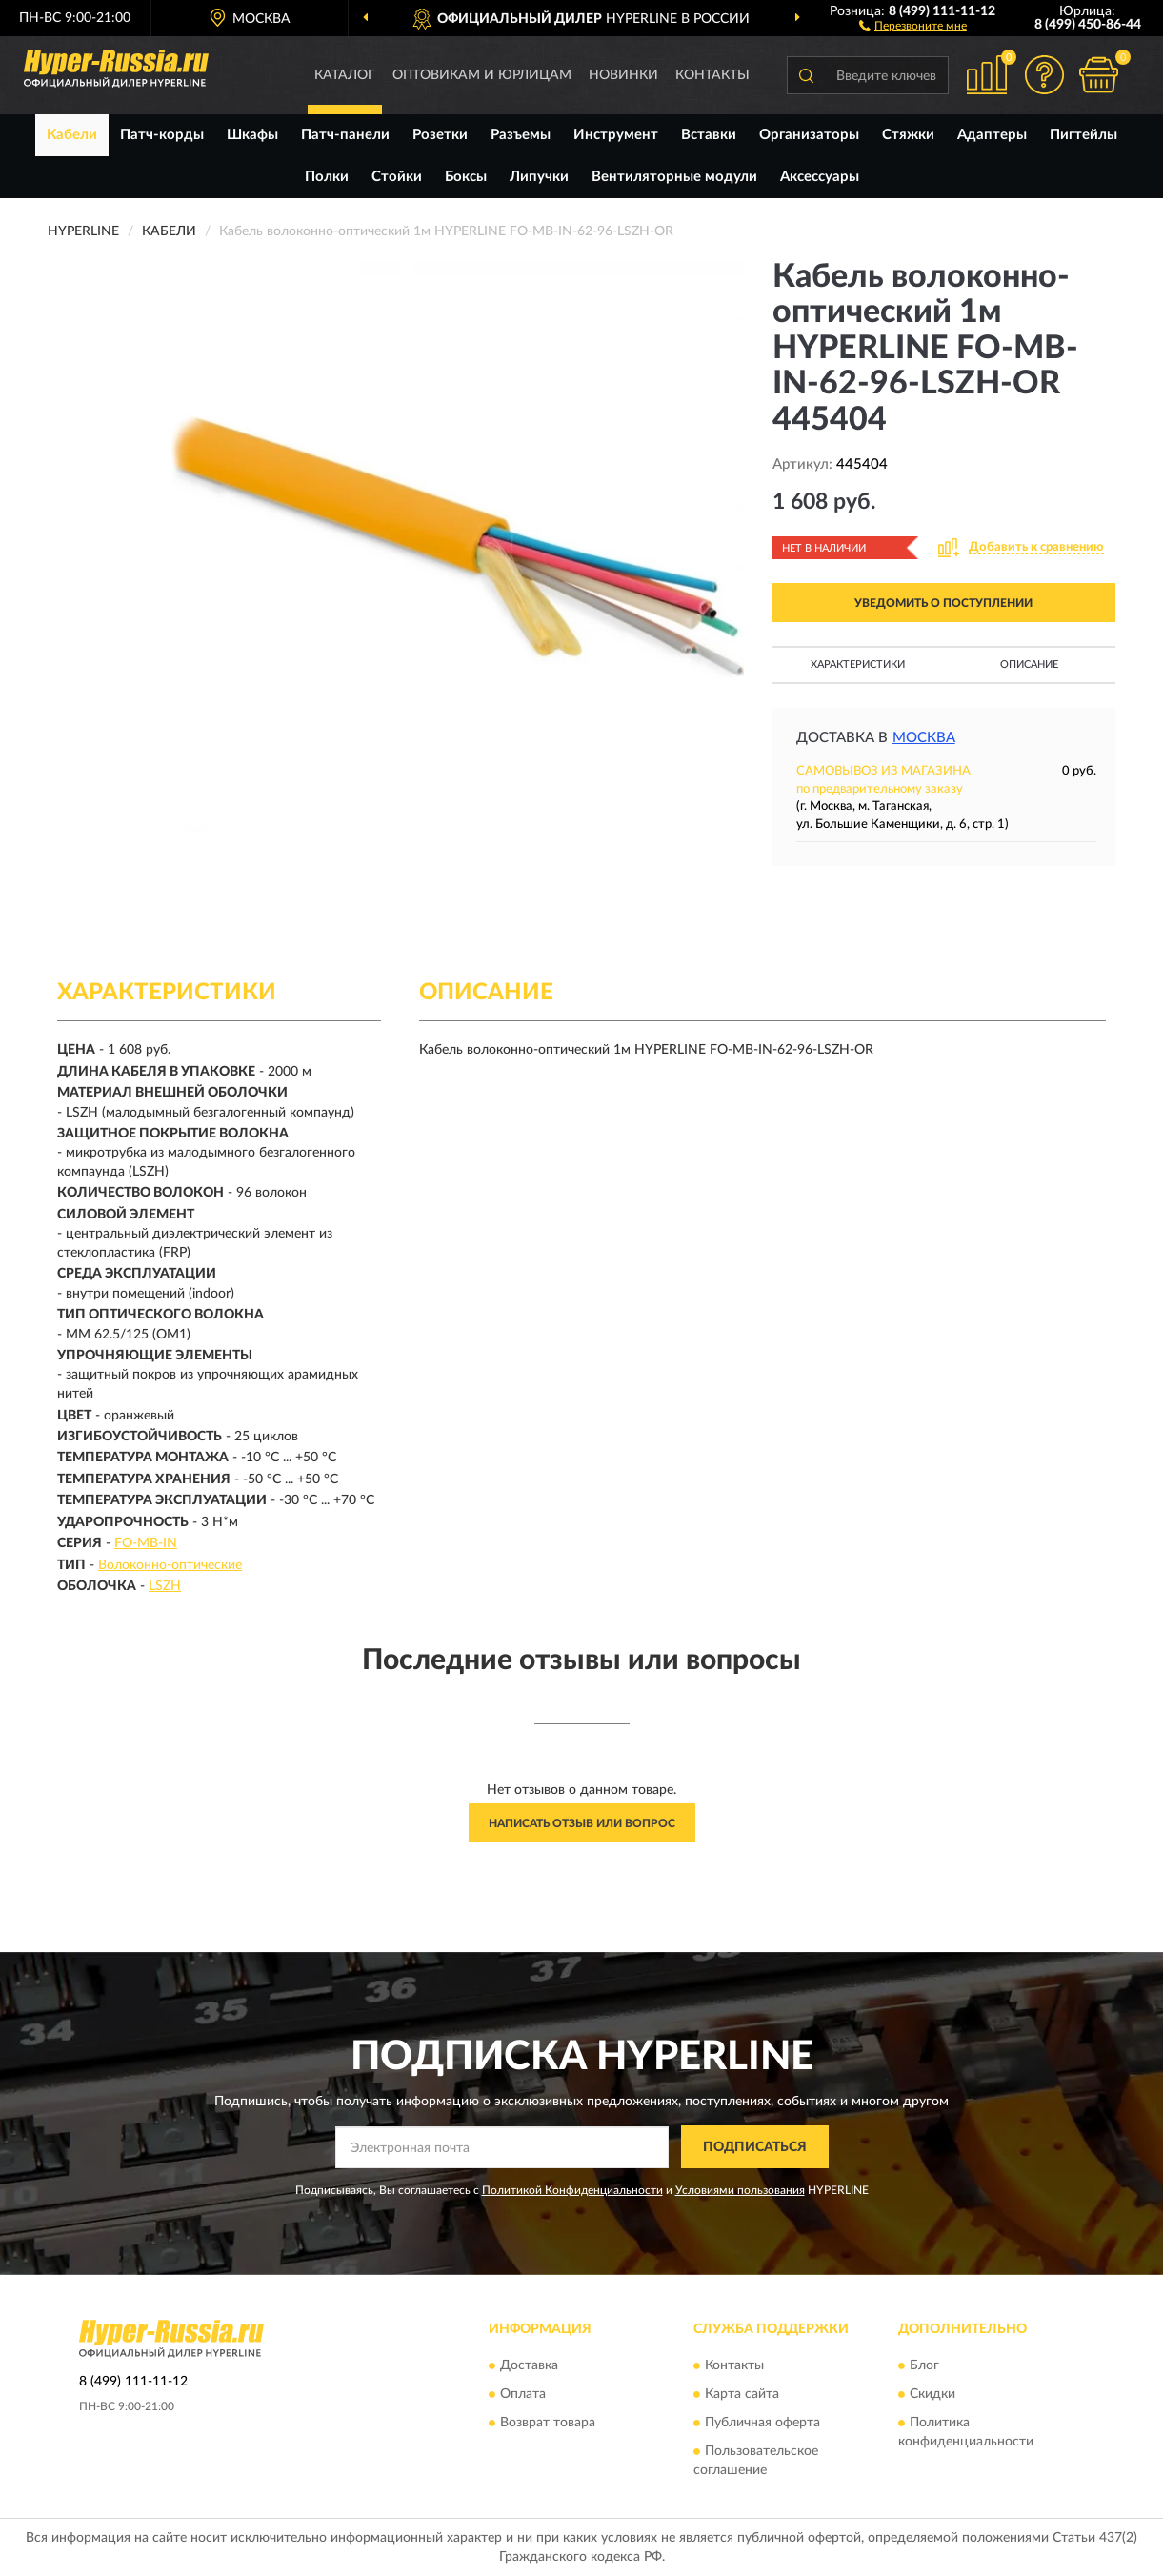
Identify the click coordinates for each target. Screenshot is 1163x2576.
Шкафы (252, 135)
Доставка (529, 2366)
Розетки (440, 135)
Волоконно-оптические (170, 1565)
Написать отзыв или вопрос (582, 1823)
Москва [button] (923, 738)
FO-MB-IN (145, 1543)
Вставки (708, 135)
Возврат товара (547, 2423)
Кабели (72, 135)
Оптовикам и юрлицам (481, 75)
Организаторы (809, 135)
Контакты (712, 75)
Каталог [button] (344, 75)
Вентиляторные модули (674, 177)
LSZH (165, 1586)
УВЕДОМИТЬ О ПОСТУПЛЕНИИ (943, 603)
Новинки (623, 75)
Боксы (466, 177)
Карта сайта (742, 2395)
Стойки (396, 177)
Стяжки (908, 135)
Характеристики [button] (858, 664)
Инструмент (615, 135)
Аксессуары (819, 177)
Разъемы (521, 135)
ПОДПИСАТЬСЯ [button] (755, 2147)
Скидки (932, 2395)
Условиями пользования (740, 2190)
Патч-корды (162, 135)
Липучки (539, 177)
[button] (913, 24)
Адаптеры (992, 135)
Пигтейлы (1083, 135)
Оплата (523, 2395)
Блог (924, 2366)
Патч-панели (345, 135)
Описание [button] (1029, 664)
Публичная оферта (762, 2423)
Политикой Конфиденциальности (572, 2190)
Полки (327, 177)
